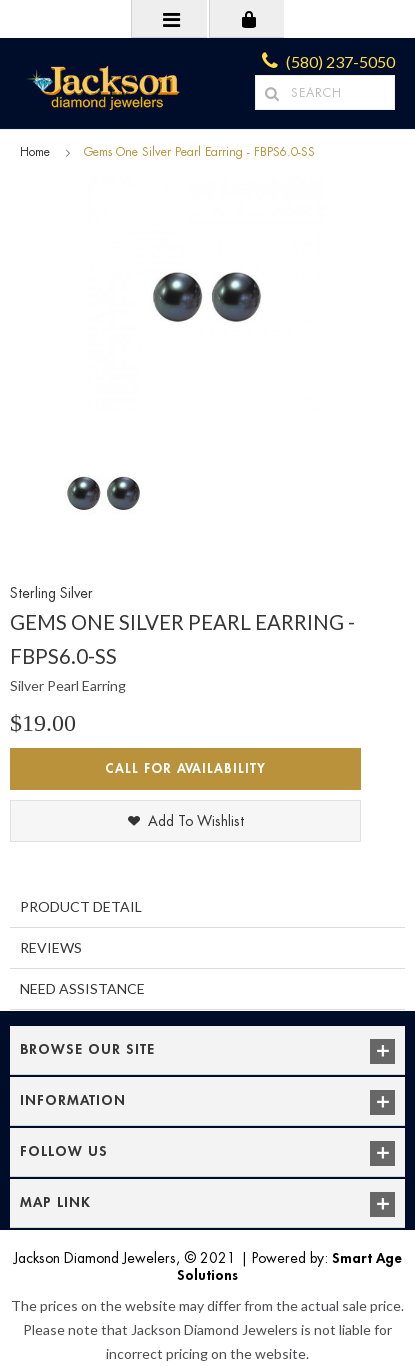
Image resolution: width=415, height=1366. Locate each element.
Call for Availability (185, 768)
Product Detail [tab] (81, 906)
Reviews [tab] (51, 947)
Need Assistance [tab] (82, 988)
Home (35, 152)
